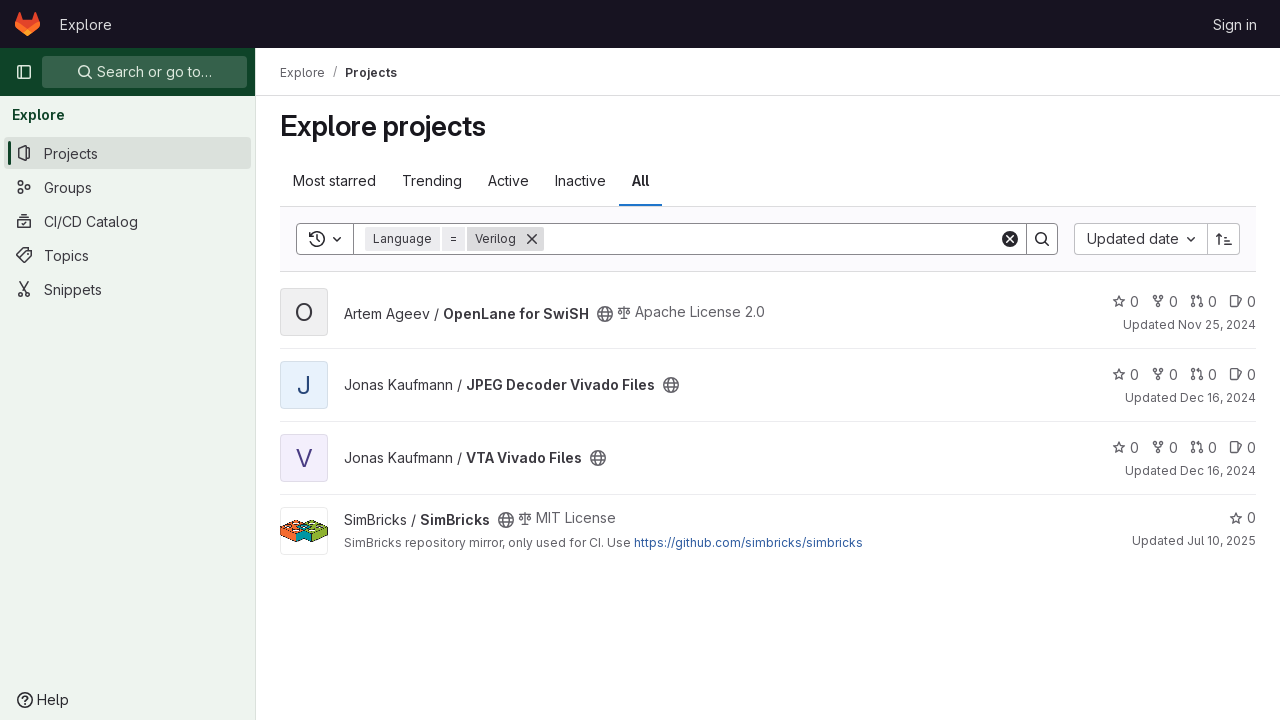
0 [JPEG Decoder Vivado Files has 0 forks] (1164, 374)
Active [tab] (508, 180)
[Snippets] (127, 289)
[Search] (771, 239)
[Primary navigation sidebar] (24, 72)
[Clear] (1010, 239)
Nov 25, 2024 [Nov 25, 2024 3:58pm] (1217, 324)
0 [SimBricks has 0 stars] (1242, 517)
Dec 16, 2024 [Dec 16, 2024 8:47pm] (1218, 470)
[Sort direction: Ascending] (1224, 239)
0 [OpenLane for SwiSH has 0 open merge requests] (1203, 301)
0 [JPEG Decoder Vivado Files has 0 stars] (1125, 374)
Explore (86, 24)
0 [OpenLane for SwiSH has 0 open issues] (1242, 301)
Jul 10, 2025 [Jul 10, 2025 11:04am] (1221, 540)
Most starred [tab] (334, 180)
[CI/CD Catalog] (127, 221)
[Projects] (127, 153)
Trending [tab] (432, 180)
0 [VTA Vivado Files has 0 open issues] (1242, 447)
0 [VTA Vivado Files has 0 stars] (1125, 447)
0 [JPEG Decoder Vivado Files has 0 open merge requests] (1203, 374)
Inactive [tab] (580, 180)
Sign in (1235, 24)
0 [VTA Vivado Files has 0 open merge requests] (1203, 447)
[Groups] (127, 187)
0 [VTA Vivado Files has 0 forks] (1164, 447)
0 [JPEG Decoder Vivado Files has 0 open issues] (1242, 374)
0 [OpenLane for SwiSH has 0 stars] (1125, 301)
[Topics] (127, 255)
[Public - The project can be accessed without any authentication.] (605, 314)
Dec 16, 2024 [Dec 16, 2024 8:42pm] (1218, 397)
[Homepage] (27, 24)
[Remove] (532, 239)
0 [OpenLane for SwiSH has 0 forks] (1164, 301)
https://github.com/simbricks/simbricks (748, 542)
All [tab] (640, 180)
